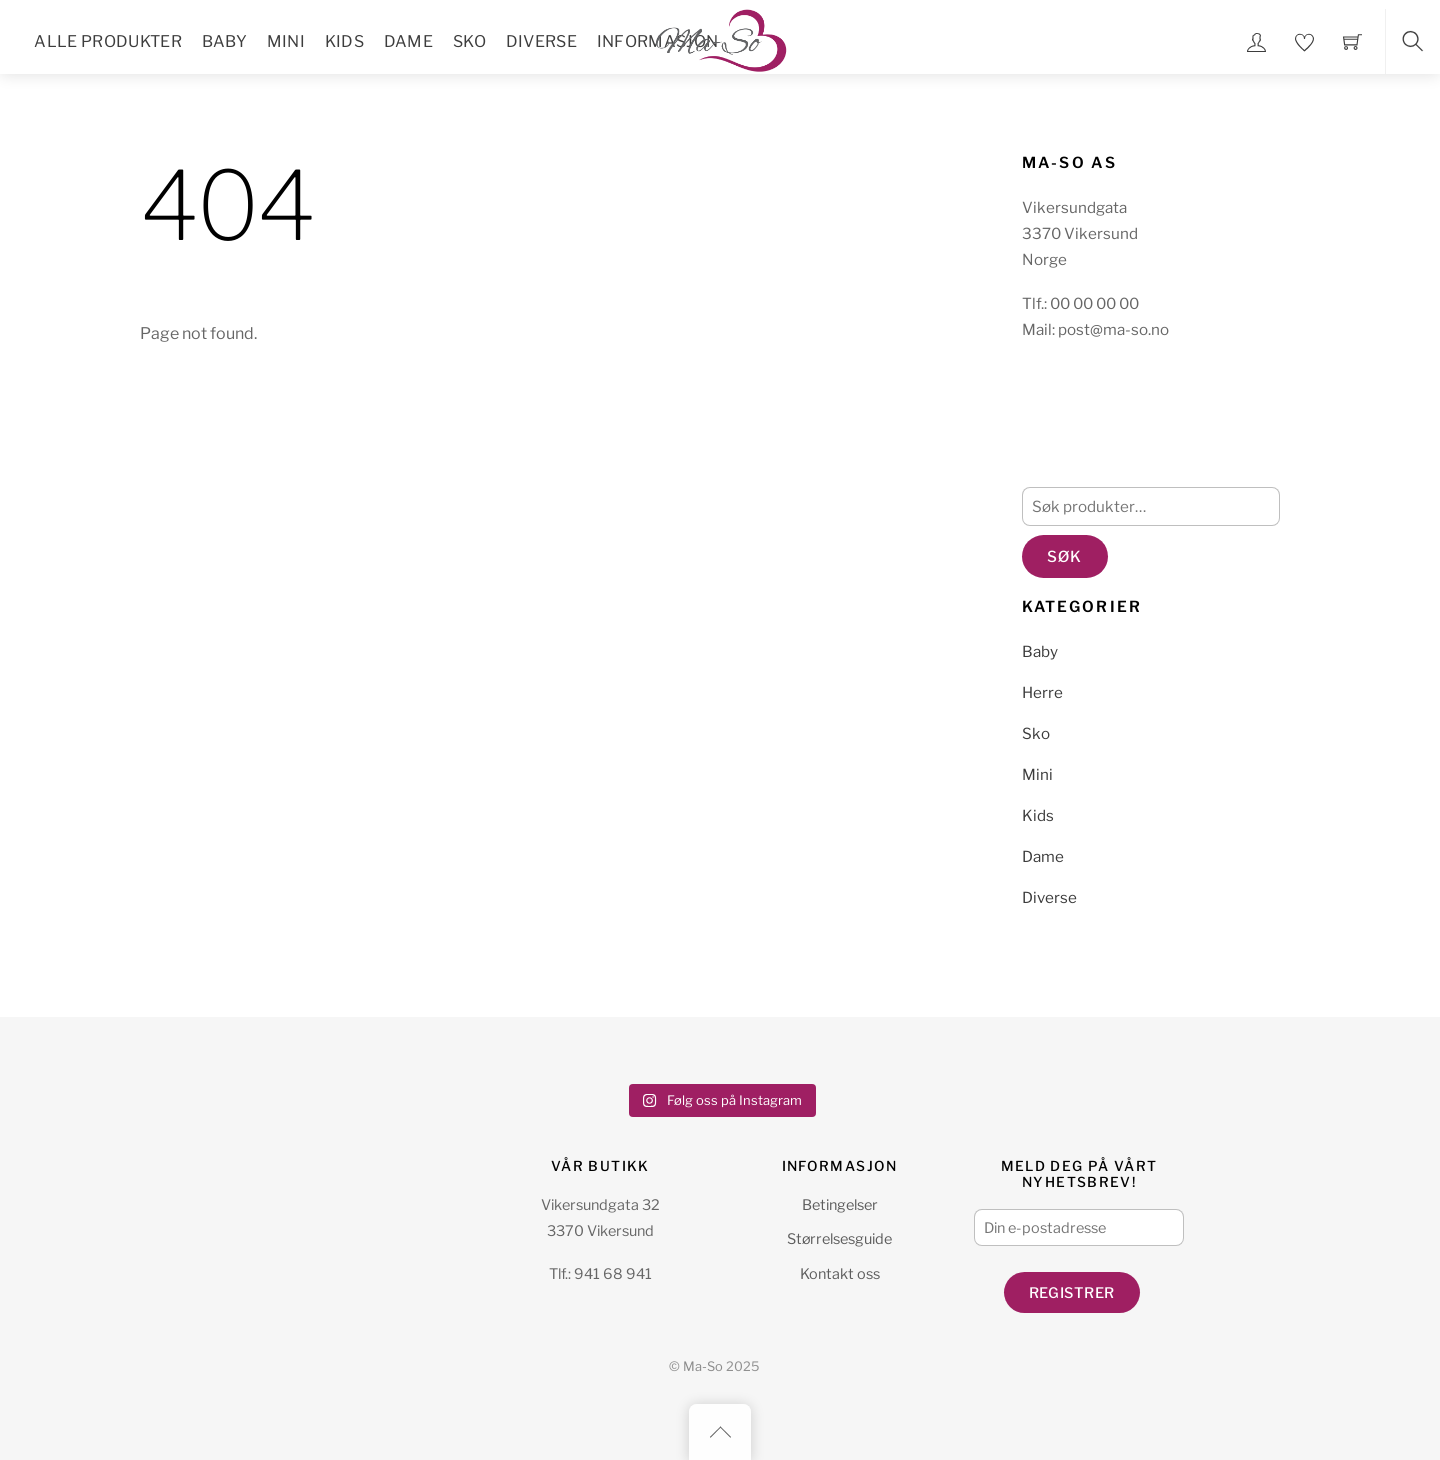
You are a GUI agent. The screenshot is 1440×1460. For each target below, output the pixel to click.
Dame (408, 41)
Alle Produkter (107, 41)
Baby (224, 41)
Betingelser (840, 1205)
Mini (286, 41)
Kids (344, 41)
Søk (1064, 556)
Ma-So (703, 1366)
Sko (469, 41)
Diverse (541, 41)
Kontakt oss (840, 1274)
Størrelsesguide (839, 1239)
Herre (1042, 692)
